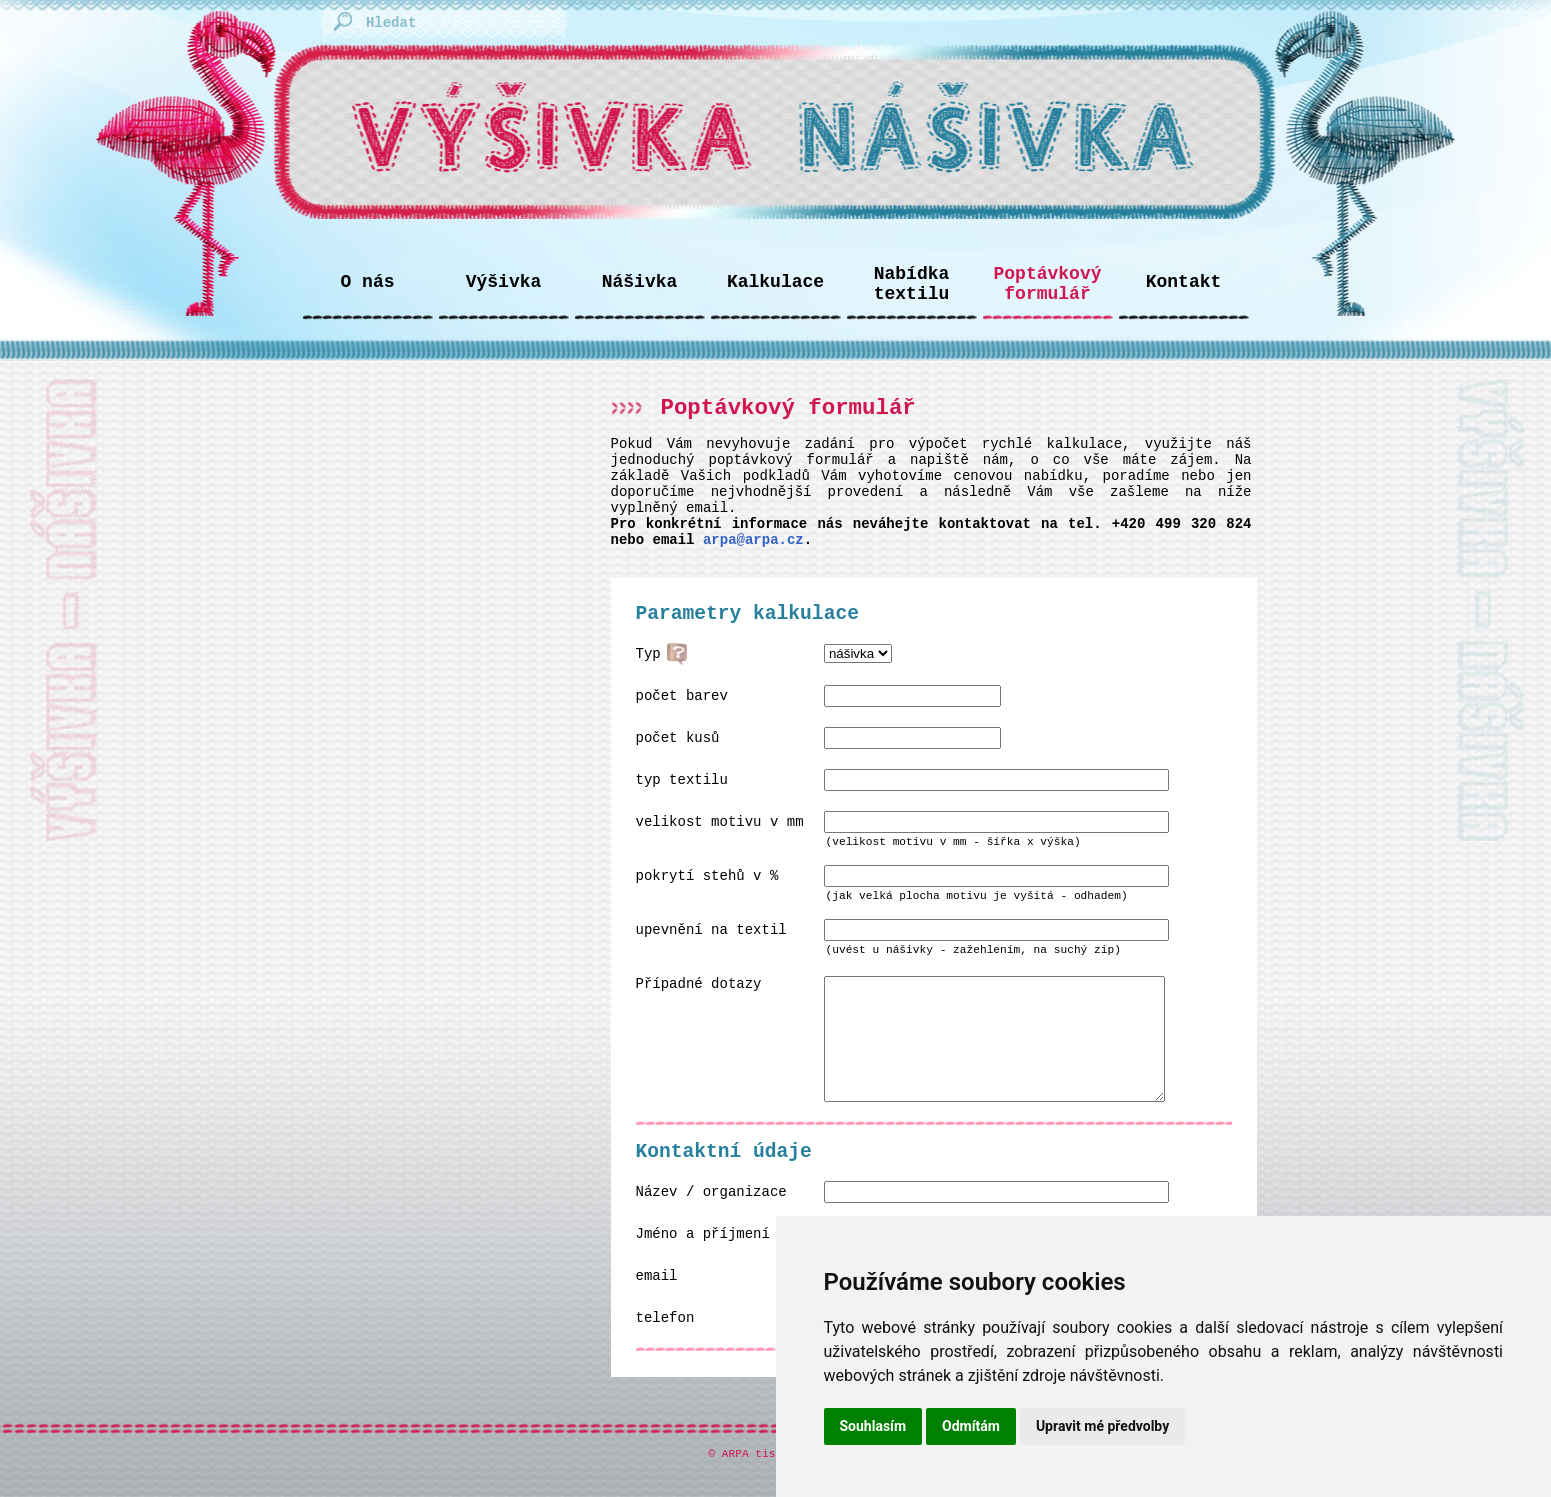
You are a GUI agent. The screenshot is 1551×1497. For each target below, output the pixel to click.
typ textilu (682, 780)
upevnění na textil (711, 930)
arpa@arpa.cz (753, 540)
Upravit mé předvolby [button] (1102, 1426)
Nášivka (640, 282)
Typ (648, 654)
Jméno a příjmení (703, 1258)
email (657, 1300)
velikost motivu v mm (720, 822)
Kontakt (1184, 282)
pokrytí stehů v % (707, 876)
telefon (665, 1342)
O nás (367, 282)
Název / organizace (711, 1216)
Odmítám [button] (971, 1426)
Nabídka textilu (912, 284)
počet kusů (678, 738)
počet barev (682, 696)
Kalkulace (775, 282)
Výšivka (504, 282)
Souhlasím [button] (873, 1426)
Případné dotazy (699, 984)
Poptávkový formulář (1047, 284)
